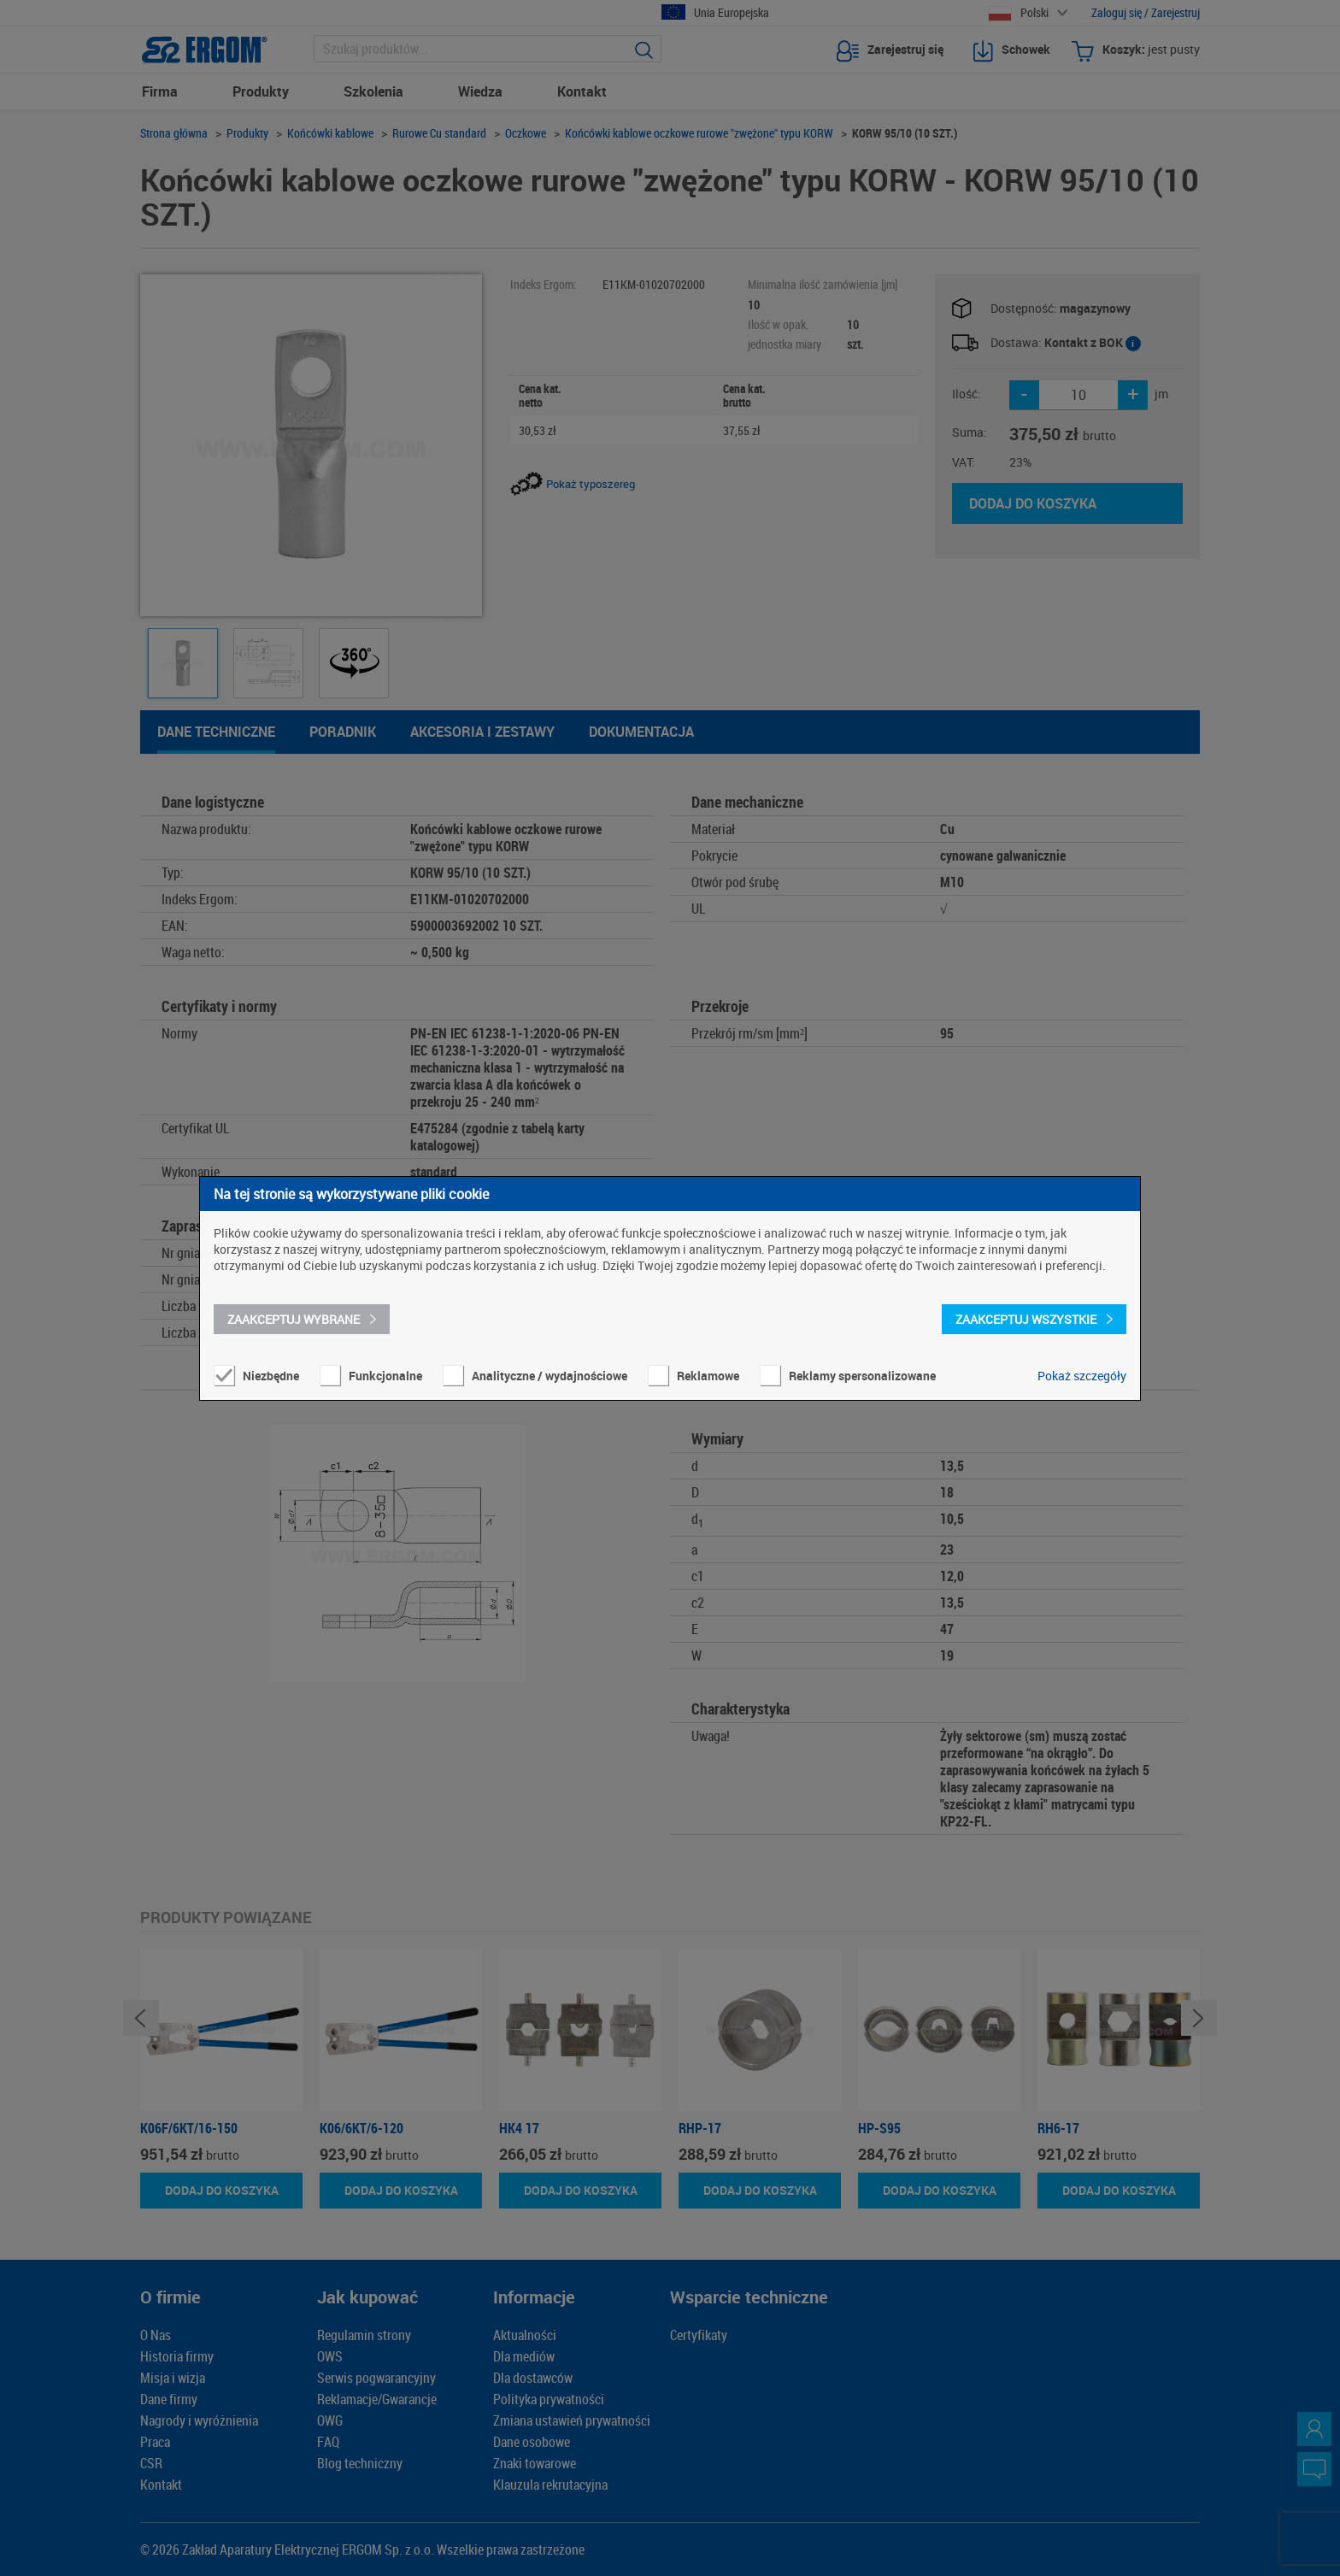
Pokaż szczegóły (1081, 1375)
